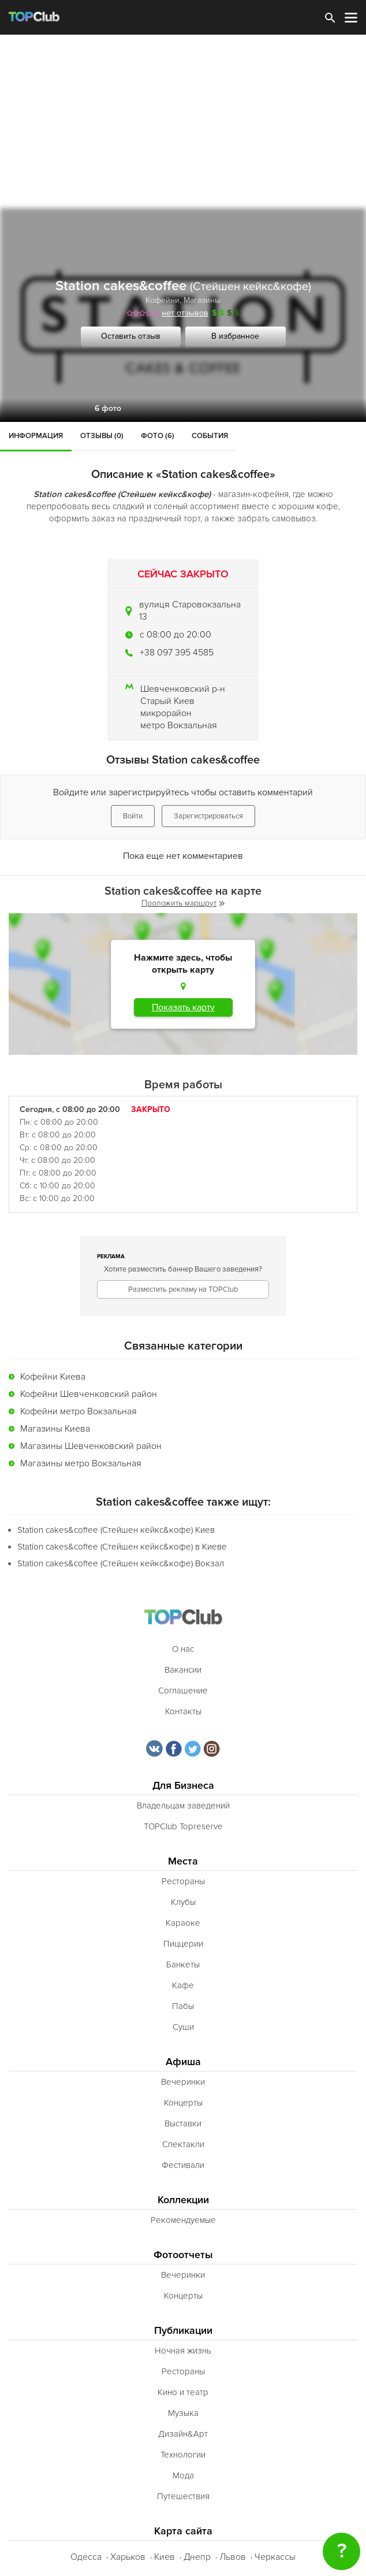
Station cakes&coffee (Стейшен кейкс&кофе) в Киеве (122, 1546)
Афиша (183, 2062)
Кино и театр (183, 2392)
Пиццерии (183, 1943)
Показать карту (183, 1007)
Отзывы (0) (102, 435)
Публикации (183, 2331)
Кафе (183, 1985)
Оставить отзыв (130, 336)
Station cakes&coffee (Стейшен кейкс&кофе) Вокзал (120, 1563)
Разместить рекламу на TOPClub (183, 1289)
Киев (164, 2557)
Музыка (183, 2413)
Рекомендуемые (183, 2220)
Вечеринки (183, 2081)
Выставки (183, 2123)
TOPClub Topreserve (183, 1826)
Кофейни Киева (52, 1376)
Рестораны (183, 1881)
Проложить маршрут (183, 903)
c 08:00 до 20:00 (175, 634)
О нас (183, 1649)
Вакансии (183, 1669)
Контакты (183, 1711)
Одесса (86, 2557)
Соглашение (183, 1690)
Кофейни (162, 300)
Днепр (197, 2557)
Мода (183, 2475)
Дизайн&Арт (183, 2433)
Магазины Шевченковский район (91, 1446)
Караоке (183, 1923)
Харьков (127, 2557)
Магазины (202, 300)
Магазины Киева (55, 1429)
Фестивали (183, 2165)
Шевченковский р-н (182, 689)
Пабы (183, 2006)
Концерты (183, 2102)
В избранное (235, 336)
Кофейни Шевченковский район (88, 1394)
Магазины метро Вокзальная (80, 1463)
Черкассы (275, 2557)
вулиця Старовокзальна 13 (190, 610)
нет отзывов (185, 313)
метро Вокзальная (178, 725)
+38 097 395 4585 (177, 652)
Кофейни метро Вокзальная (78, 1411)
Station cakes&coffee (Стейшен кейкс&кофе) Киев (116, 1530)
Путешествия (183, 2496)
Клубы (183, 1902)
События (210, 435)
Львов (232, 2557)
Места (183, 1861)
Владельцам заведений (183, 1805)
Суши (183, 2027)
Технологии (183, 2454)
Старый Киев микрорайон (167, 707)
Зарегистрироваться (208, 816)
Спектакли (183, 2144)
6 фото (108, 408)
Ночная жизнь (183, 2350)
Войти (133, 816)
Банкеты (183, 1964)
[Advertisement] (183, 121)
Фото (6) (157, 435)
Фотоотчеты (183, 2255)
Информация (36, 435)
